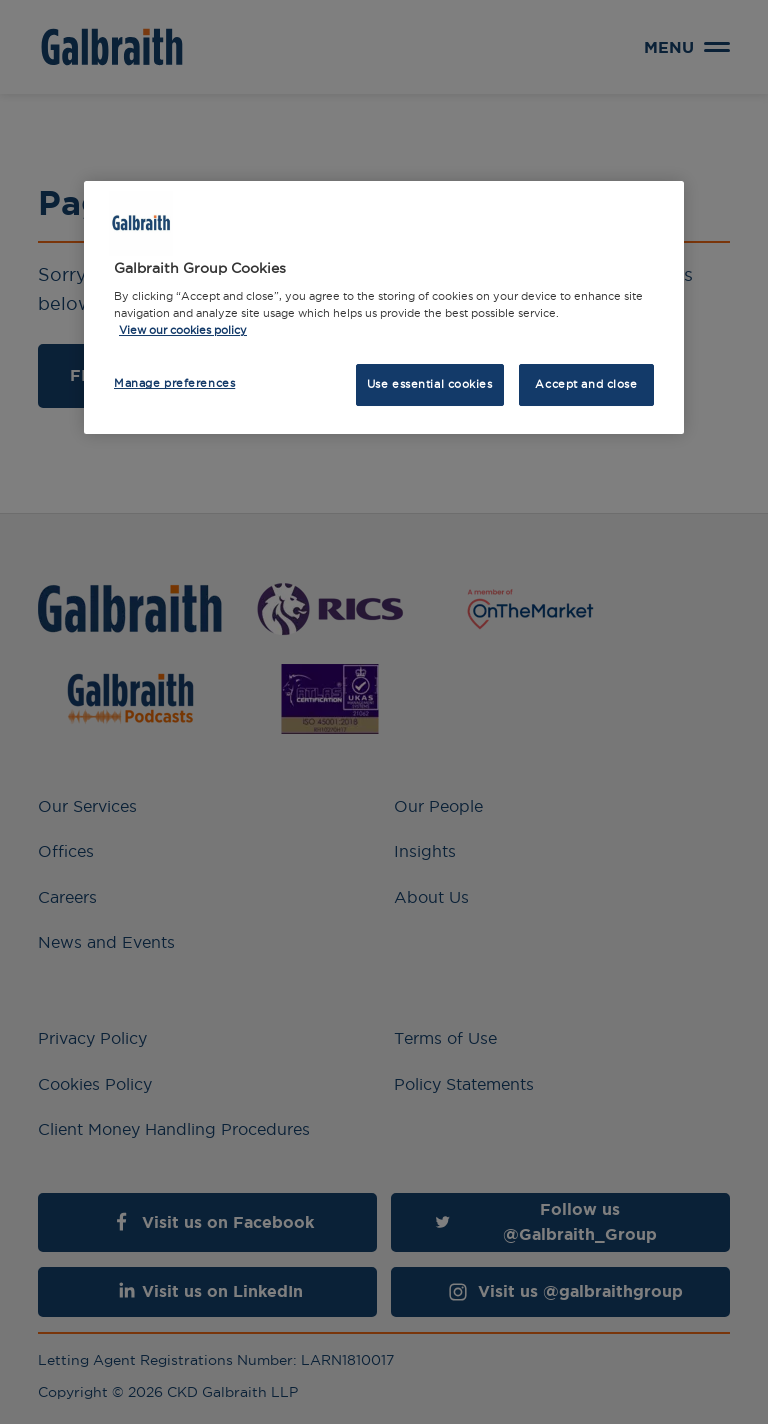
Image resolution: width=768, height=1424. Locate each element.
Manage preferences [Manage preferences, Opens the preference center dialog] (174, 383)
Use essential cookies (430, 384)
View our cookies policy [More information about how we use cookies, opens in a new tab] (183, 330)
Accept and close (586, 384)
